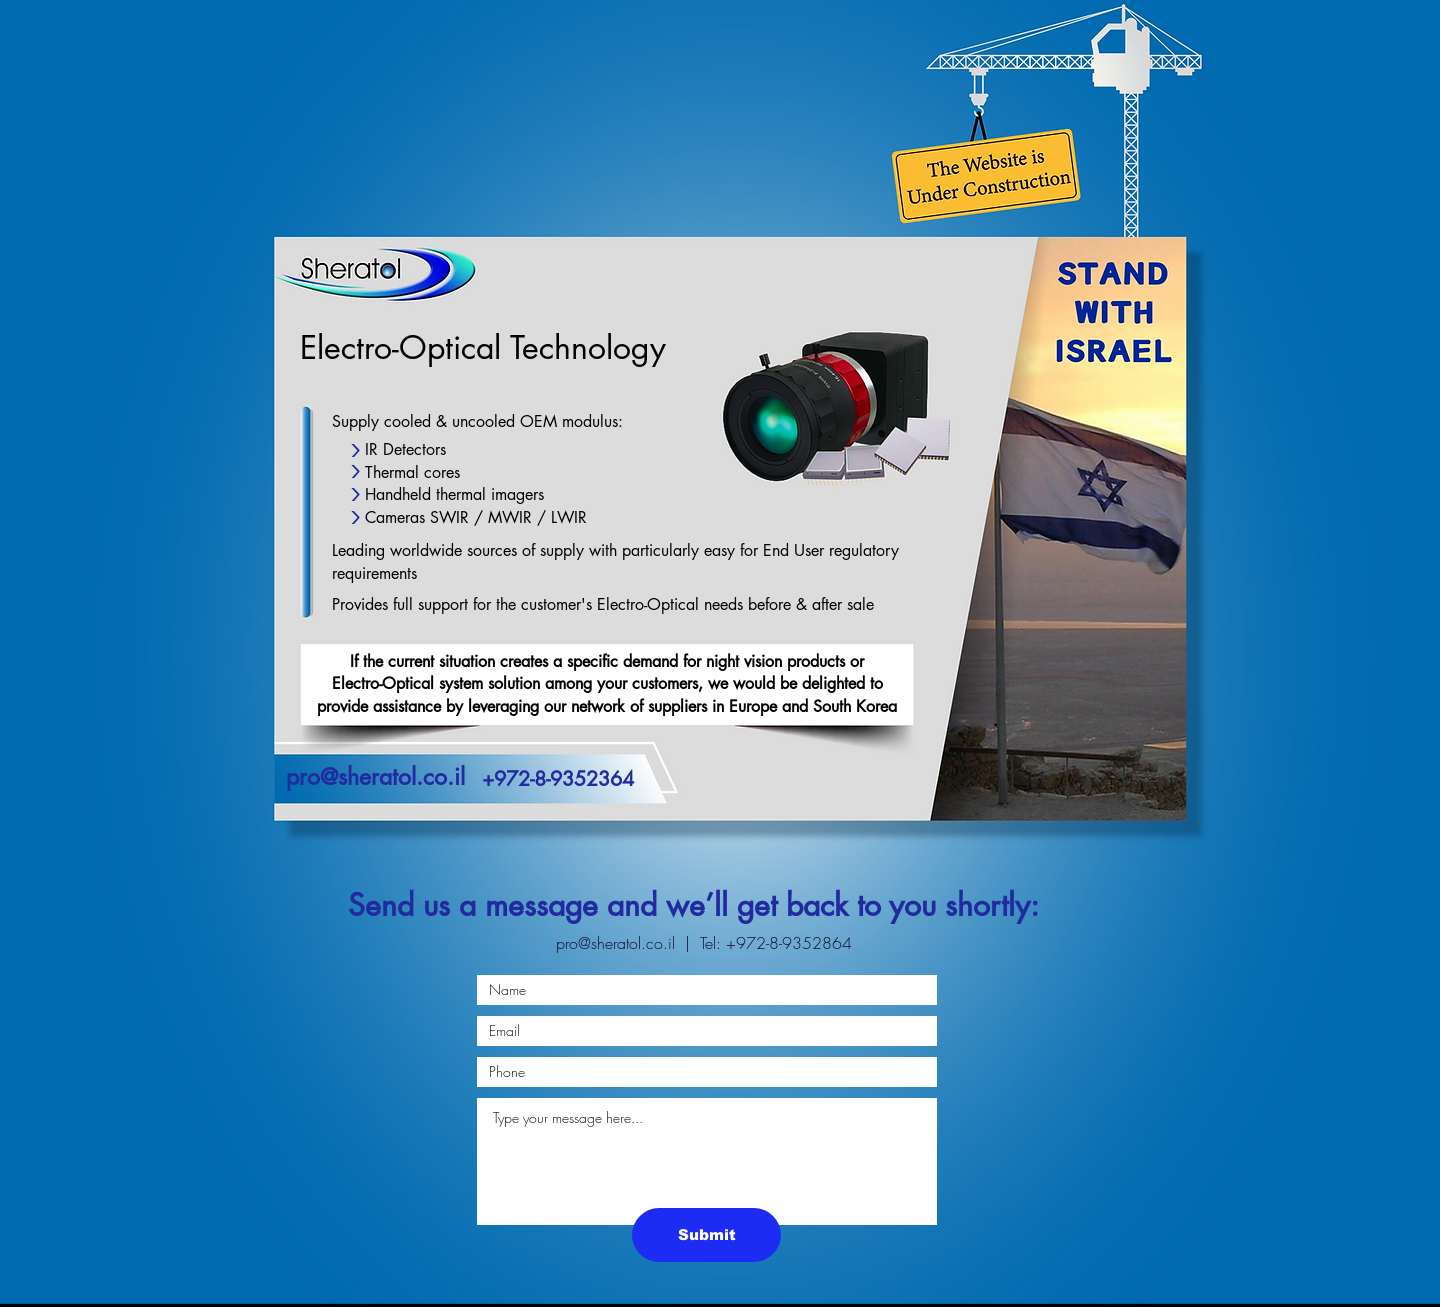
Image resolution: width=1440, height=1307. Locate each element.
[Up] (354, 517)
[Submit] (706, 1235)
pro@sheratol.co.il (615, 943)
